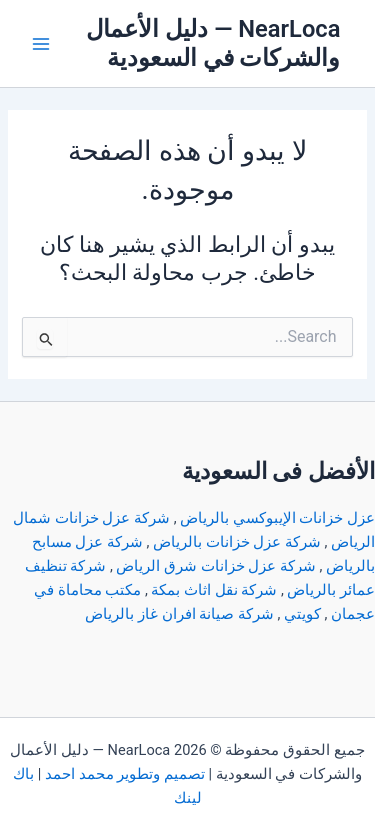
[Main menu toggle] (41, 44)
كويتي (302, 614)
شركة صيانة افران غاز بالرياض (179, 614)
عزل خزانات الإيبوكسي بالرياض (277, 518)
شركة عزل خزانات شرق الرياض (215, 566)
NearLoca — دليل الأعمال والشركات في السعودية (213, 43)
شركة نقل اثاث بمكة (214, 590)
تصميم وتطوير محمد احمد (125, 774)
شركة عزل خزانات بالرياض (237, 542)
